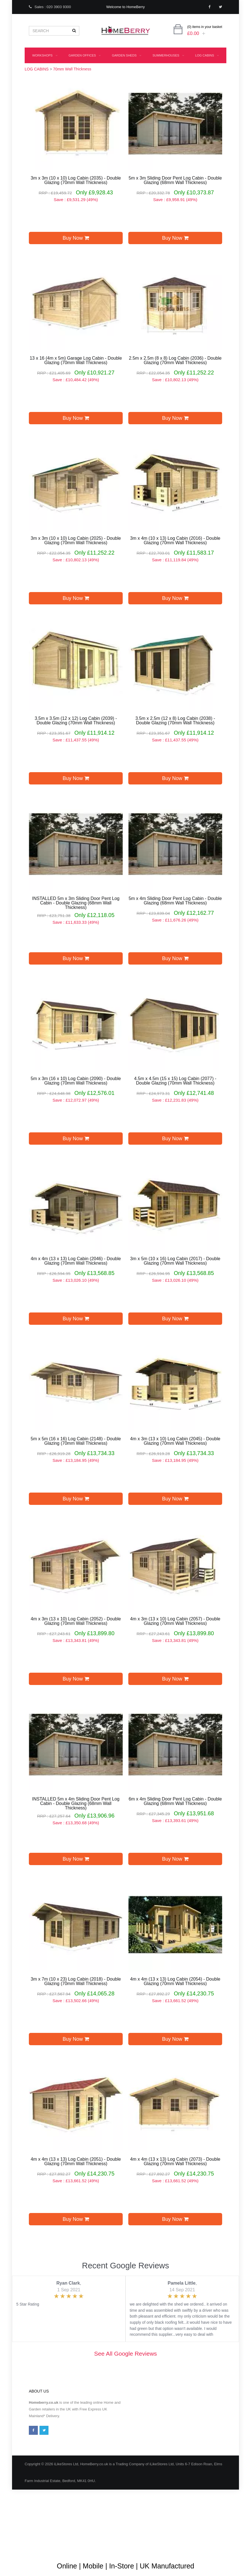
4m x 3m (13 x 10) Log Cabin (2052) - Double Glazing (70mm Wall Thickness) (76, 1621)
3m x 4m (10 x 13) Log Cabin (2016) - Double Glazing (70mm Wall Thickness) (175, 540)
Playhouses (130, 71)
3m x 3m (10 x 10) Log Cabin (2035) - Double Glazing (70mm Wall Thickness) (76, 180)
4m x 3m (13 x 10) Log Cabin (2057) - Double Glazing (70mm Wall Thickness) (175, 1621)
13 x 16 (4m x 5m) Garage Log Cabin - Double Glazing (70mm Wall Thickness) (76, 360)
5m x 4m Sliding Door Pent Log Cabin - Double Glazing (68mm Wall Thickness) (175, 900)
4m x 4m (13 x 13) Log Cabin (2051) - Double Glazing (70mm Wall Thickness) (76, 2161)
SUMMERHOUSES (168, 55)
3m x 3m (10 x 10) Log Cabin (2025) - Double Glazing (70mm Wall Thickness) (76, 540)
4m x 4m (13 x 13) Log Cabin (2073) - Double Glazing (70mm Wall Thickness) (175, 2161)
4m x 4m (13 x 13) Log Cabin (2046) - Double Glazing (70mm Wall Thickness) (76, 1261)
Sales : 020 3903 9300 (50, 7)
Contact (35, 2548)
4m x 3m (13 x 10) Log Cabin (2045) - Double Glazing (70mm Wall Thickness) (175, 1441)
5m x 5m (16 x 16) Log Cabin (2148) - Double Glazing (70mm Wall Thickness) (76, 1441)
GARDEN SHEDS (126, 55)
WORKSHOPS (44, 55)
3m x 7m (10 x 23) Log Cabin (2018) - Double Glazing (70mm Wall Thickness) (76, 1981)
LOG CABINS (207, 55)
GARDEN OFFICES (85, 55)
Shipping (176, 2531)
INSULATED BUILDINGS (87, 71)
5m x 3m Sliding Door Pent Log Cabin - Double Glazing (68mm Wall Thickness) (175, 180)
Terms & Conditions (84, 2531)
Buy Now (75, 238)
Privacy (197, 2531)
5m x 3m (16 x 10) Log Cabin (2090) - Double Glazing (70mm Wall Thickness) (76, 1080)
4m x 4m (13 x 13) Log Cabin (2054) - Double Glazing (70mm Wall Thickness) (175, 1981)
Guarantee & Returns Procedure (134, 2531)
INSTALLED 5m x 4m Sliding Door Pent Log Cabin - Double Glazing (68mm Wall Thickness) (76, 1803)
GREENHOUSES (169, 71)
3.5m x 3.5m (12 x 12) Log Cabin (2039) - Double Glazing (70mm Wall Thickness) (76, 720)
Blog (32, 2531)
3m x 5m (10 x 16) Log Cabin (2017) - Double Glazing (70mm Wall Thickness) (175, 1261)
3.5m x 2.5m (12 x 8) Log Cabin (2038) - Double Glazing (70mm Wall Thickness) (175, 720)
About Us (52, 2531)
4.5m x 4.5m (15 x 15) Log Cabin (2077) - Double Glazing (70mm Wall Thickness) (175, 1080)
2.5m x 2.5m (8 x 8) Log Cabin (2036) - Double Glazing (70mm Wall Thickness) (175, 360)
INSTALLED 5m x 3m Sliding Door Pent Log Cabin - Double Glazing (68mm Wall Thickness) (76, 903)
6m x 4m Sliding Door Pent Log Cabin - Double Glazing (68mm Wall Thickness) (175, 1801)
